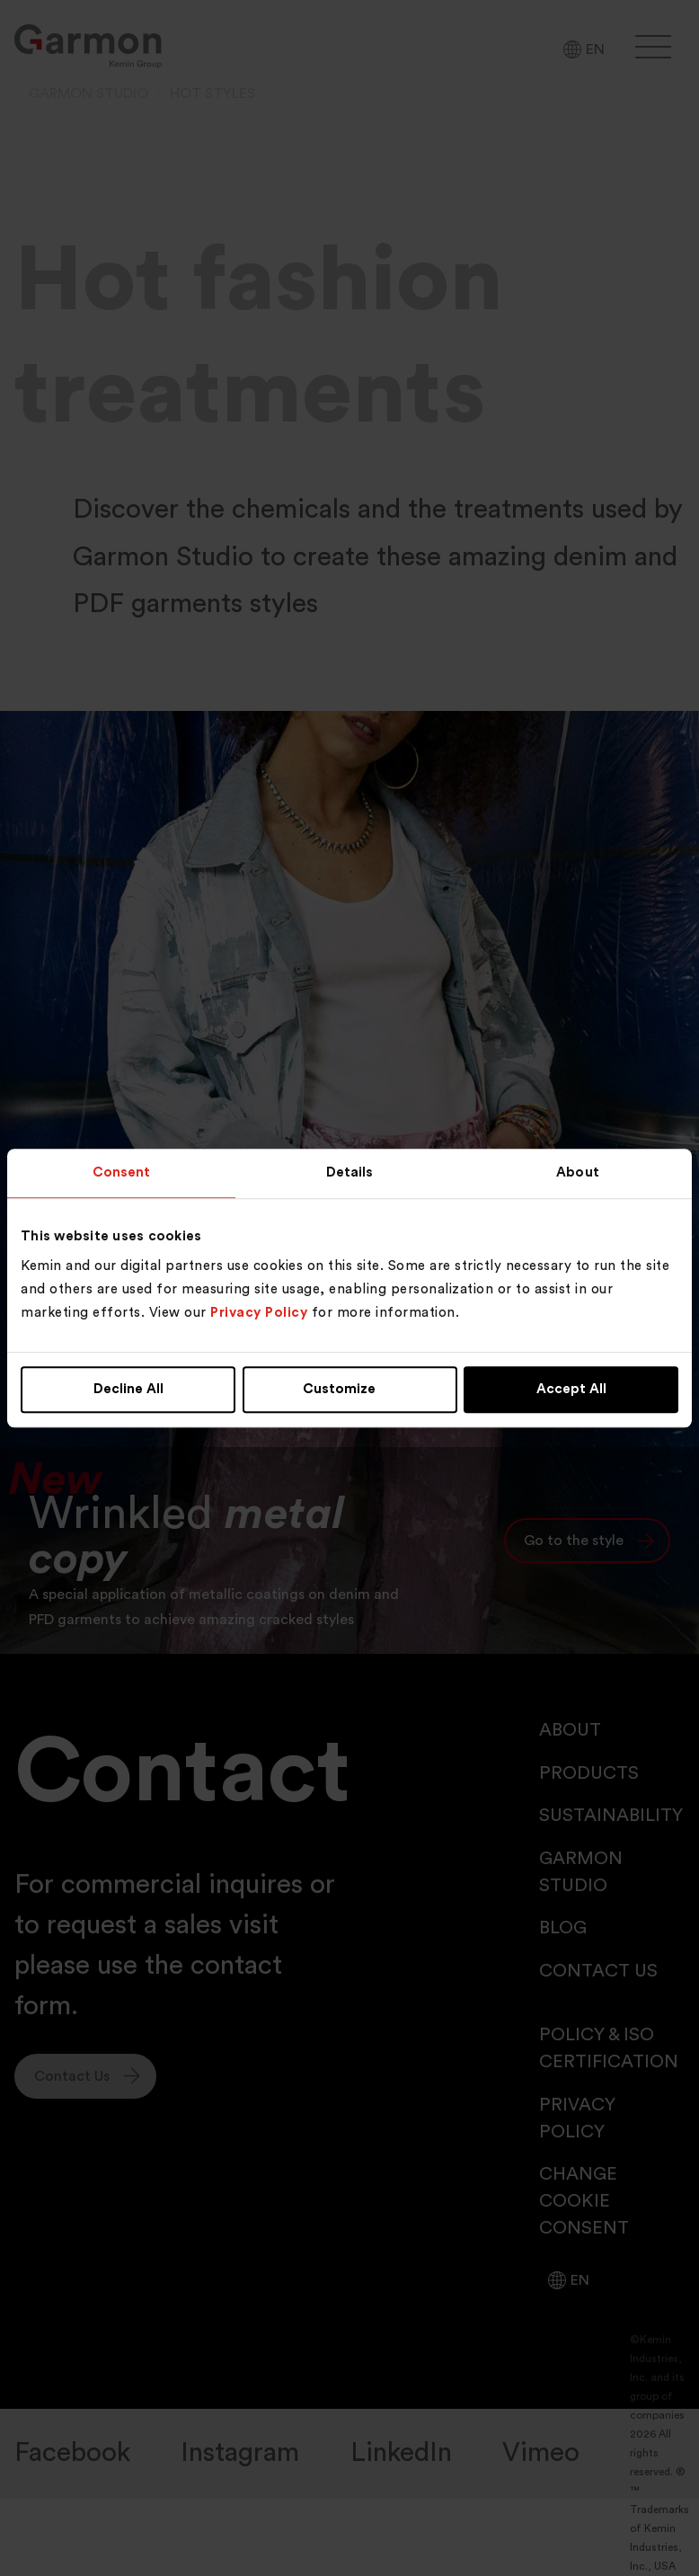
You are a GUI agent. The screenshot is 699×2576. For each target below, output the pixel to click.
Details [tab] (350, 1172)
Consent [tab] (122, 1172)
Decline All (128, 1390)
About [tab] (577, 1172)
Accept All (571, 1390)
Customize (350, 1390)
